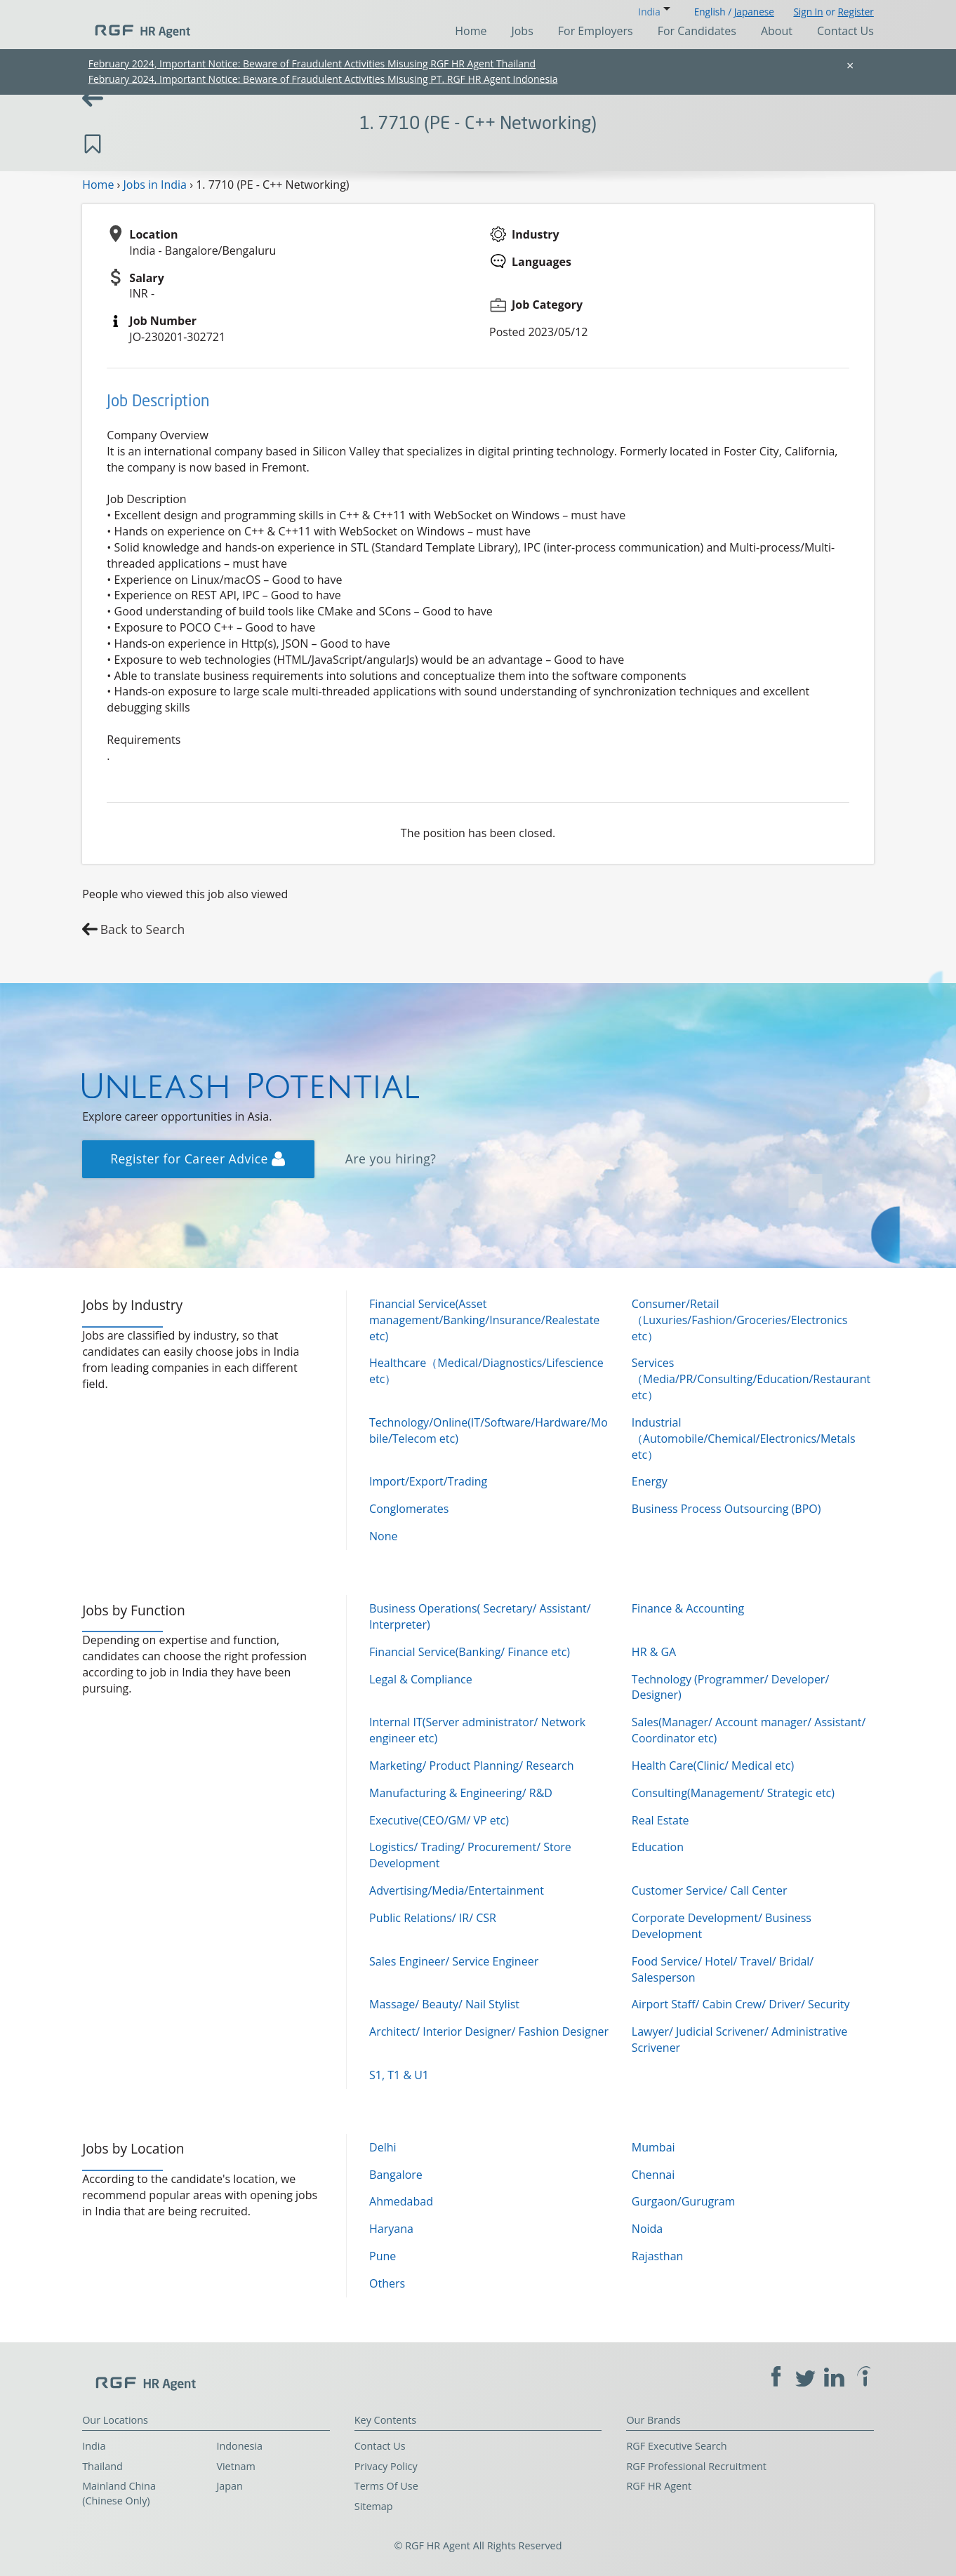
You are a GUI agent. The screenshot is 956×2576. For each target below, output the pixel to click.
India (93, 2445)
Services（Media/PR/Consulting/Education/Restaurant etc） (751, 1379)
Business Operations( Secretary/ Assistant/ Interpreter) (479, 1616)
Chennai (653, 2174)
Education (658, 1847)
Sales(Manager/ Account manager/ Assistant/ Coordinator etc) (748, 1730)
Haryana (391, 2228)
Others (387, 2283)
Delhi (382, 2147)
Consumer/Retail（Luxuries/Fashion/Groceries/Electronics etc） (739, 1320)
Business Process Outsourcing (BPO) (726, 1508)
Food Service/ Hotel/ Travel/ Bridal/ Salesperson (723, 1969)
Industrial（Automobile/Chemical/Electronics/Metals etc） (744, 1438)
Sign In (808, 11)
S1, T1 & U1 (399, 2075)
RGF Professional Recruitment (696, 2466)
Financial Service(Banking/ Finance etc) (469, 1652)
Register (855, 11)
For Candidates (697, 31)
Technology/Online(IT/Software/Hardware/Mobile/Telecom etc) (488, 1430)
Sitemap (373, 2506)
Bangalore (396, 2174)
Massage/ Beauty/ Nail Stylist (444, 2004)
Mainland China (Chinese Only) (119, 2493)
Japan (229, 2485)
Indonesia (239, 2445)
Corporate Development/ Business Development (721, 1926)
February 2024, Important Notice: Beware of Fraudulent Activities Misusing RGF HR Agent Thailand (312, 63)
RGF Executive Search (676, 2445)
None (383, 1536)
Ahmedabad (401, 2201)
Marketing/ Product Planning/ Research (471, 1765)
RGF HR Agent (658, 2485)
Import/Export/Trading (428, 1481)
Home (470, 31)
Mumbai (653, 2147)
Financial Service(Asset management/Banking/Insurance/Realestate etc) (484, 1320)
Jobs (522, 31)
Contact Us (845, 31)
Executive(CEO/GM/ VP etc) (439, 1820)
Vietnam (235, 2466)
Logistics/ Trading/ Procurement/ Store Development (470, 1855)
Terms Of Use (386, 2485)
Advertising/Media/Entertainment (456, 1890)
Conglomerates (409, 1508)
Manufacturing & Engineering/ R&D (460, 1793)
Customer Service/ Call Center (710, 1890)
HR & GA (654, 1652)
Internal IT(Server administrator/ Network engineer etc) (477, 1730)
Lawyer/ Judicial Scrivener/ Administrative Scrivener (739, 2039)
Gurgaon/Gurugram (684, 2201)
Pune (382, 2256)
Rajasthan (658, 2256)
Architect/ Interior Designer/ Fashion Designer (489, 2031)
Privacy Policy (386, 2466)
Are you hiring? (391, 1158)
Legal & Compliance (420, 1679)
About (776, 31)
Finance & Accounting (688, 1608)
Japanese (754, 11)
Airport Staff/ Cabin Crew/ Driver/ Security (741, 2004)
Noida (647, 2228)
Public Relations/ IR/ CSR (432, 1918)
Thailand (102, 2466)
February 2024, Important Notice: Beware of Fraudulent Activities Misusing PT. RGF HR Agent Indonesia (323, 79)
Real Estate (660, 1820)
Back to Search (142, 929)
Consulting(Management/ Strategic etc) (733, 1793)
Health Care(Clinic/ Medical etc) (713, 1765)
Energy (650, 1481)
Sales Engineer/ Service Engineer (453, 1961)
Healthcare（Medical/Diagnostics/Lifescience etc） (486, 1371)
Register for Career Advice (197, 1158)
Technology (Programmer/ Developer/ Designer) (730, 1687)
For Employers (595, 31)
